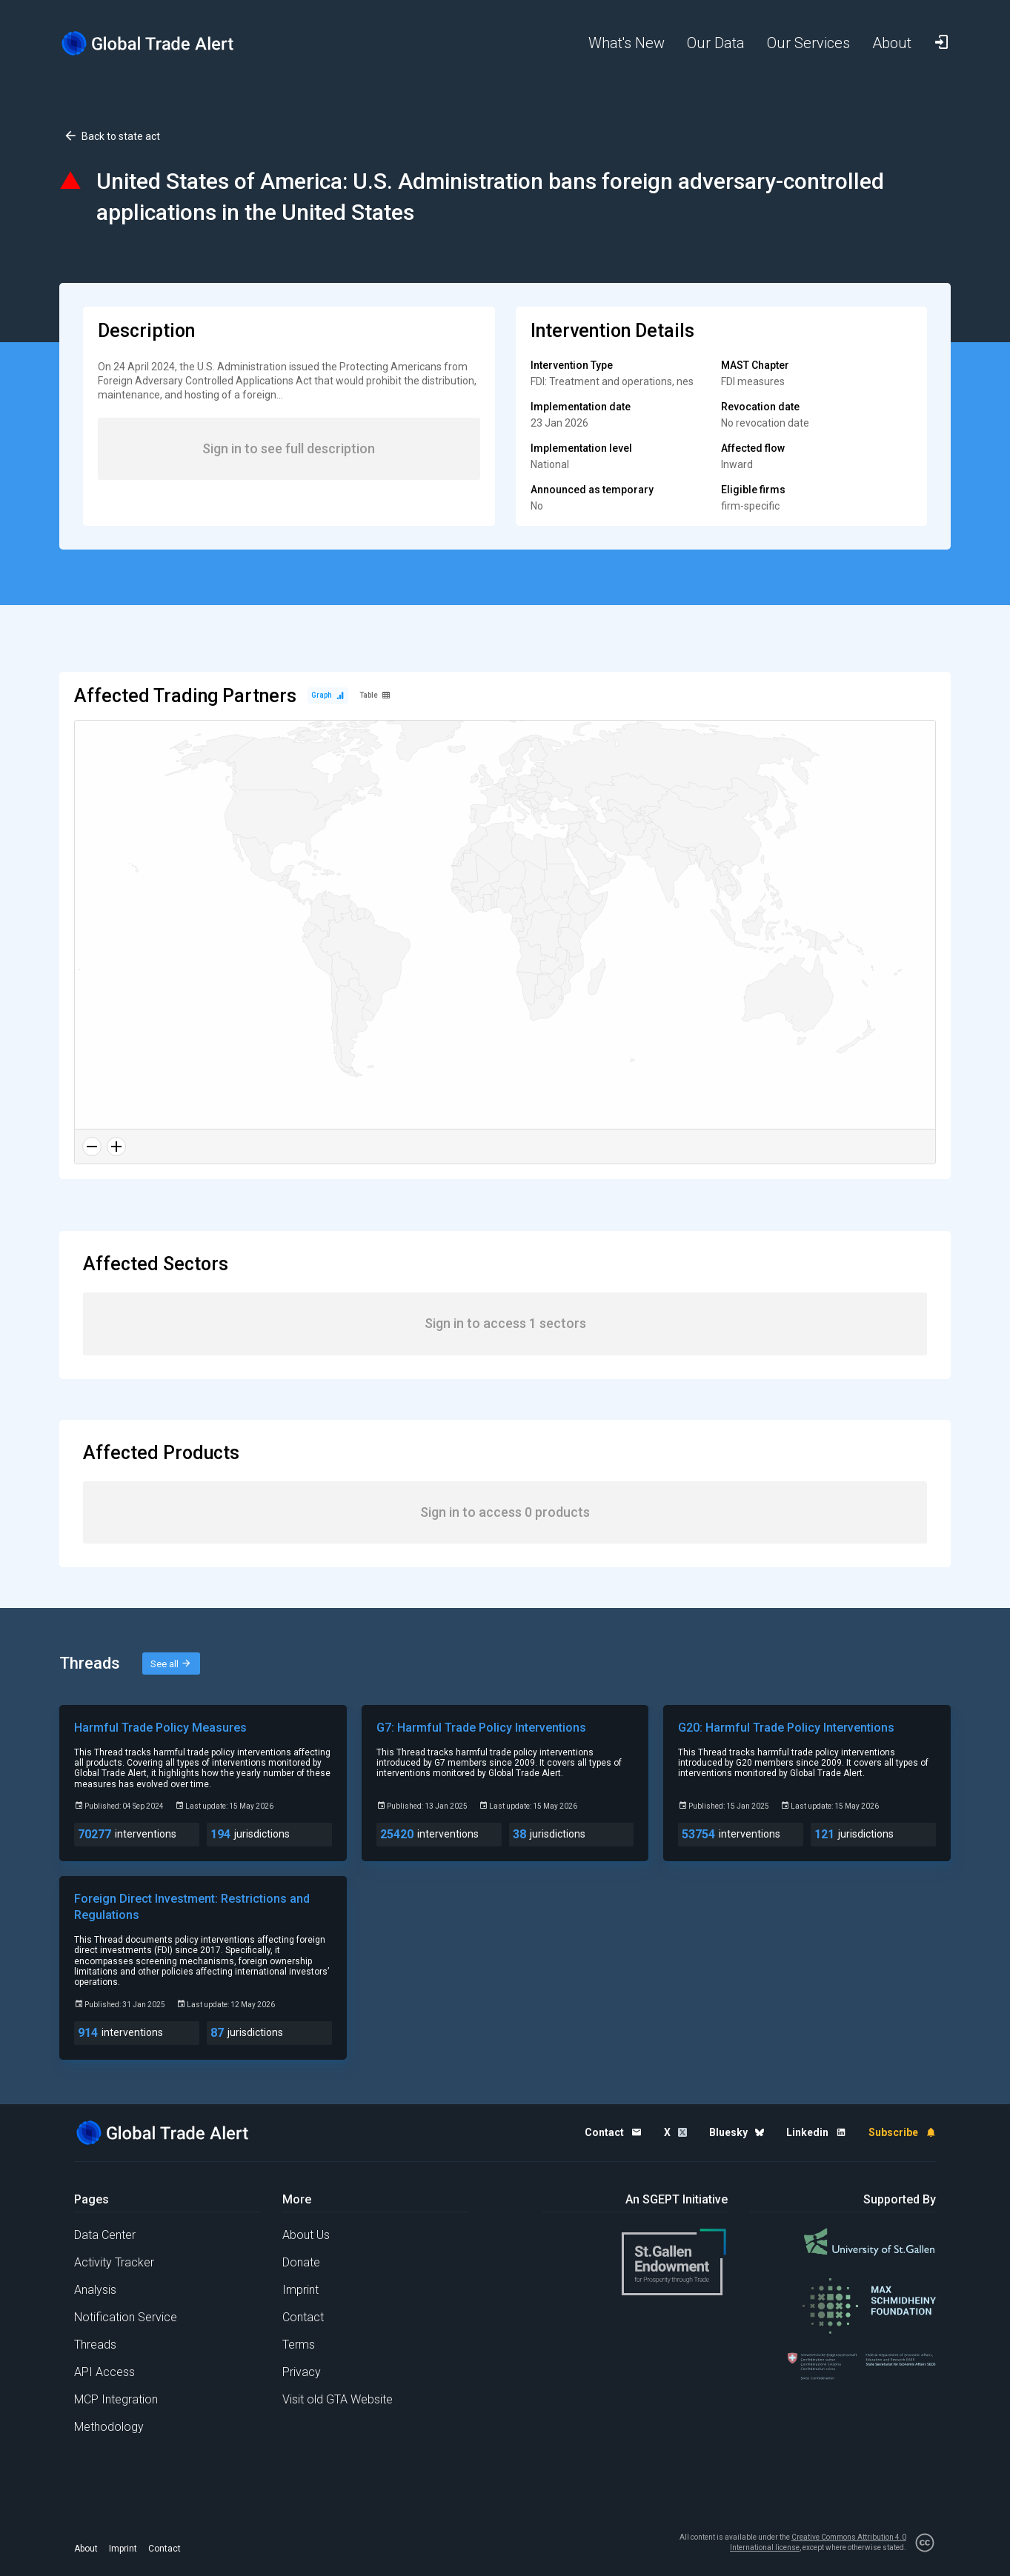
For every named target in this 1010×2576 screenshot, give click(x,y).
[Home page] (159, 43)
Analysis (95, 2290)
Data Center (105, 2235)
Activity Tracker (114, 2262)
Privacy (301, 2372)
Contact (303, 2317)
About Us (306, 2235)
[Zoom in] (116, 1146)
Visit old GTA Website (337, 2399)
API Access (104, 2372)
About (86, 2548)
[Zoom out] (92, 1146)
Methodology (109, 2427)
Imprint (300, 2290)
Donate (301, 2262)
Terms (298, 2345)
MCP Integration (116, 2399)
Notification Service (125, 2317)
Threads (95, 2345)
